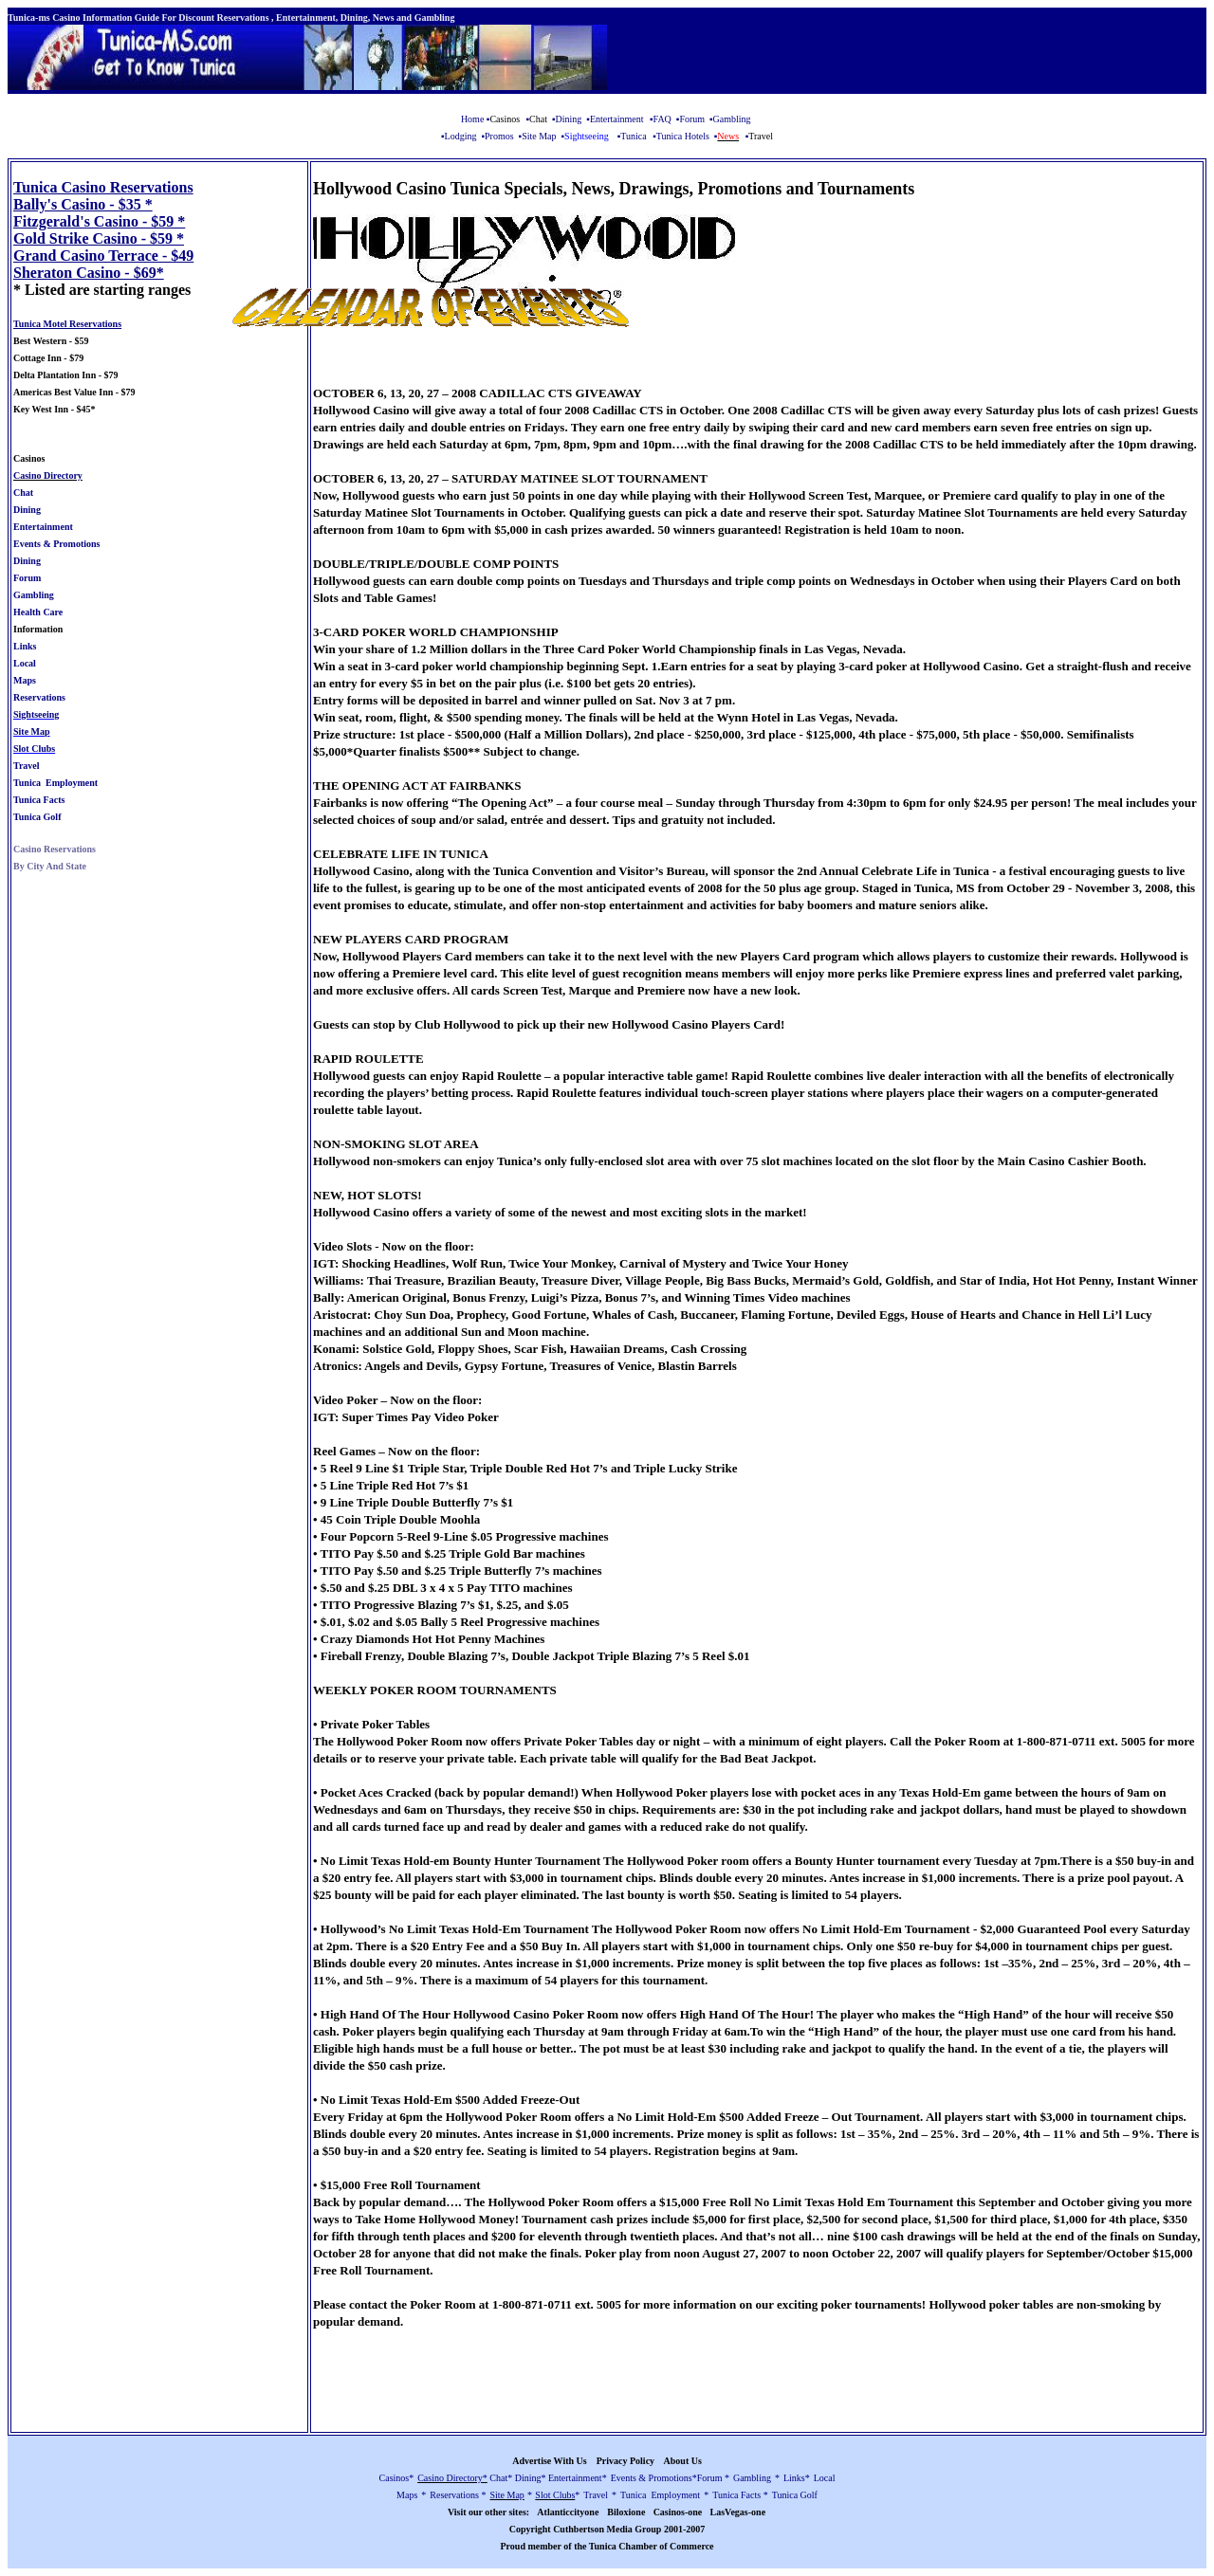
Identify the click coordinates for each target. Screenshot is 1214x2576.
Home (472, 119)
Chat (23, 492)
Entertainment (617, 119)
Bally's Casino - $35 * (83, 204)
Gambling (732, 119)
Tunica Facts (38, 800)
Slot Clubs (34, 748)
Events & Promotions (56, 544)
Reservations (39, 697)
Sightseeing (36, 714)
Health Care (38, 612)
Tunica (633, 136)
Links (24, 646)
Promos (499, 136)
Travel (26, 765)
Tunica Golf (37, 817)
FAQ (662, 119)
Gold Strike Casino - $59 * (98, 238)
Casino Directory (48, 475)
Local (24, 663)
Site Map (540, 136)
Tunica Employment (55, 782)
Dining (569, 119)
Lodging (461, 136)
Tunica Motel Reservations (67, 324)
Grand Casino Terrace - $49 (103, 255)
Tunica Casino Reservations (103, 187)
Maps (24, 680)
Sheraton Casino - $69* (88, 273)
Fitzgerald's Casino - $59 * (99, 221)
